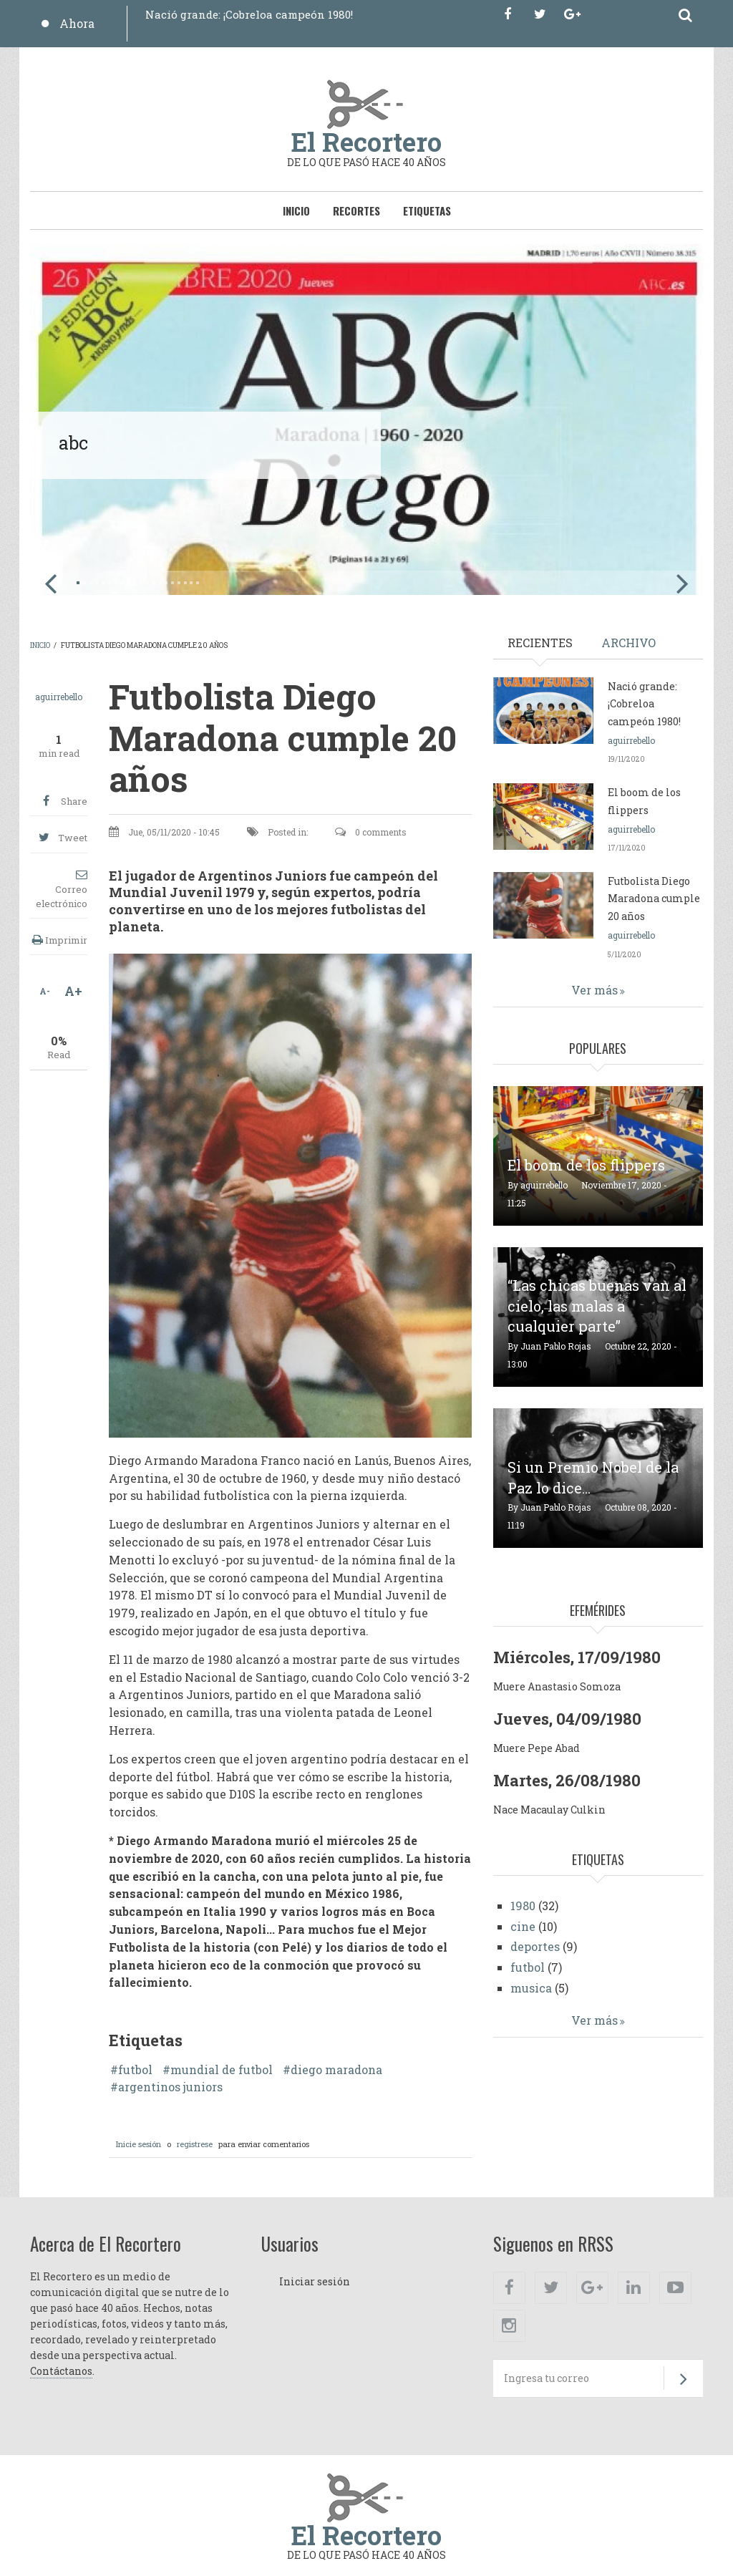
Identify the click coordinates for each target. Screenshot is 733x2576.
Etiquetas (427, 210)
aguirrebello (58, 696)
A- (44, 991)
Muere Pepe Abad (536, 1748)
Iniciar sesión (314, 2281)
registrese (195, 2144)
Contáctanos (61, 2371)
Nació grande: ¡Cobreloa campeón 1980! (249, 14)
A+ (73, 991)
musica (531, 1987)
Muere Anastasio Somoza (557, 1686)
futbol (135, 2070)
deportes (535, 1946)
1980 (522, 1905)
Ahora (76, 23)
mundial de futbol (221, 2070)
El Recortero (366, 142)
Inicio (296, 210)
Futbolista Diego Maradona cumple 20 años (654, 899)
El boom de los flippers (586, 1165)
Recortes (356, 210)
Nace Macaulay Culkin (549, 1809)
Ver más (594, 989)
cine (522, 1926)
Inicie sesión (138, 2144)
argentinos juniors (170, 2087)
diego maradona (336, 2070)
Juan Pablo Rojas (555, 1346)
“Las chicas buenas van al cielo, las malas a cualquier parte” (597, 1306)
